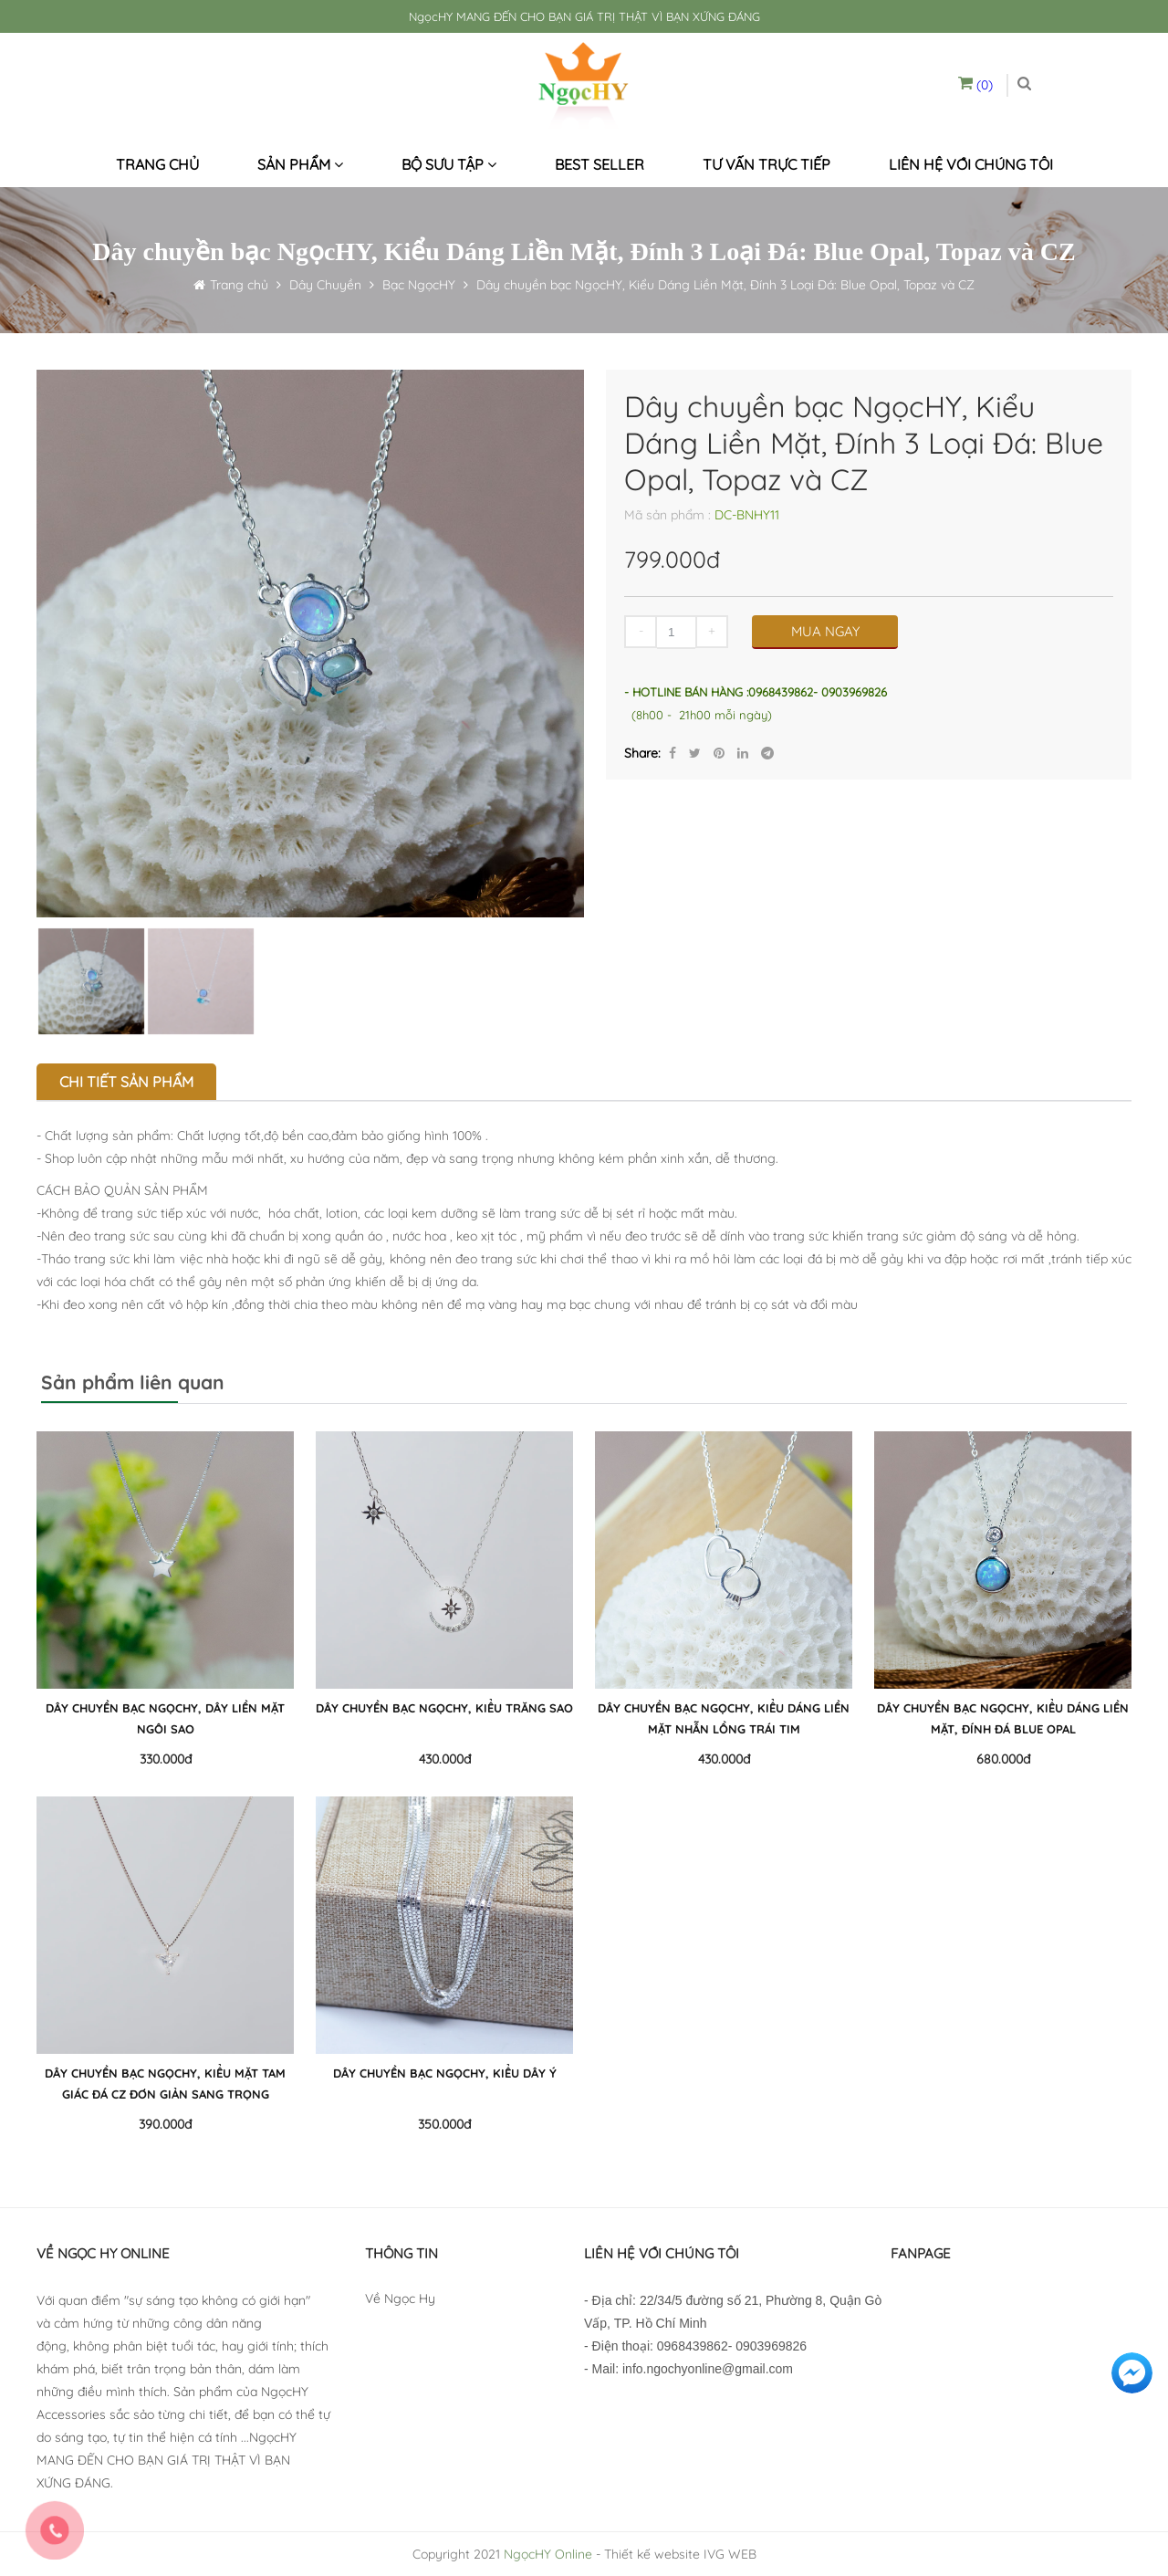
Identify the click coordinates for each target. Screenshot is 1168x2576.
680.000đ (1003, 1759)
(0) (975, 85)
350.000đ (444, 2124)
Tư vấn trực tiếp (766, 164)
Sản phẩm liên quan (132, 1382)
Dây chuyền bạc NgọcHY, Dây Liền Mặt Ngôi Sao (165, 1718)
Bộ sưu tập (449, 164)
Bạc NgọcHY (418, 285)
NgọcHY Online (548, 2554)
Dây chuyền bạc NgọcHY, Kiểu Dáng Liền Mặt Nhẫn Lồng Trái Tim (724, 1718)
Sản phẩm (300, 164)
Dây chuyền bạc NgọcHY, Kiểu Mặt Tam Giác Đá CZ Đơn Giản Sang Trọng (165, 2083)
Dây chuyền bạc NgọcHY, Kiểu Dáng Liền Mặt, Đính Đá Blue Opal (1003, 1718)
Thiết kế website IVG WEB (680, 2554)
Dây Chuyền (323, 285)
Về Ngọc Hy (400, 2298)
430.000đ (445, 1759)
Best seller (599, 164)
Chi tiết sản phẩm (126, 1082)
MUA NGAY (825, 631)
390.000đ (165, 2124)
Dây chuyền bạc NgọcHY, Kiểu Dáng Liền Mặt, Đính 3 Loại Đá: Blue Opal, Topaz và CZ (725, 285)
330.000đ (166, 1759)
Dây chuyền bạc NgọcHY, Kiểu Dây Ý (445, 2073)
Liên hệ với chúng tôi (971, 164)
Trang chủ (157, 164)
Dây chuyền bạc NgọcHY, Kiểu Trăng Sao (444, 1708)
